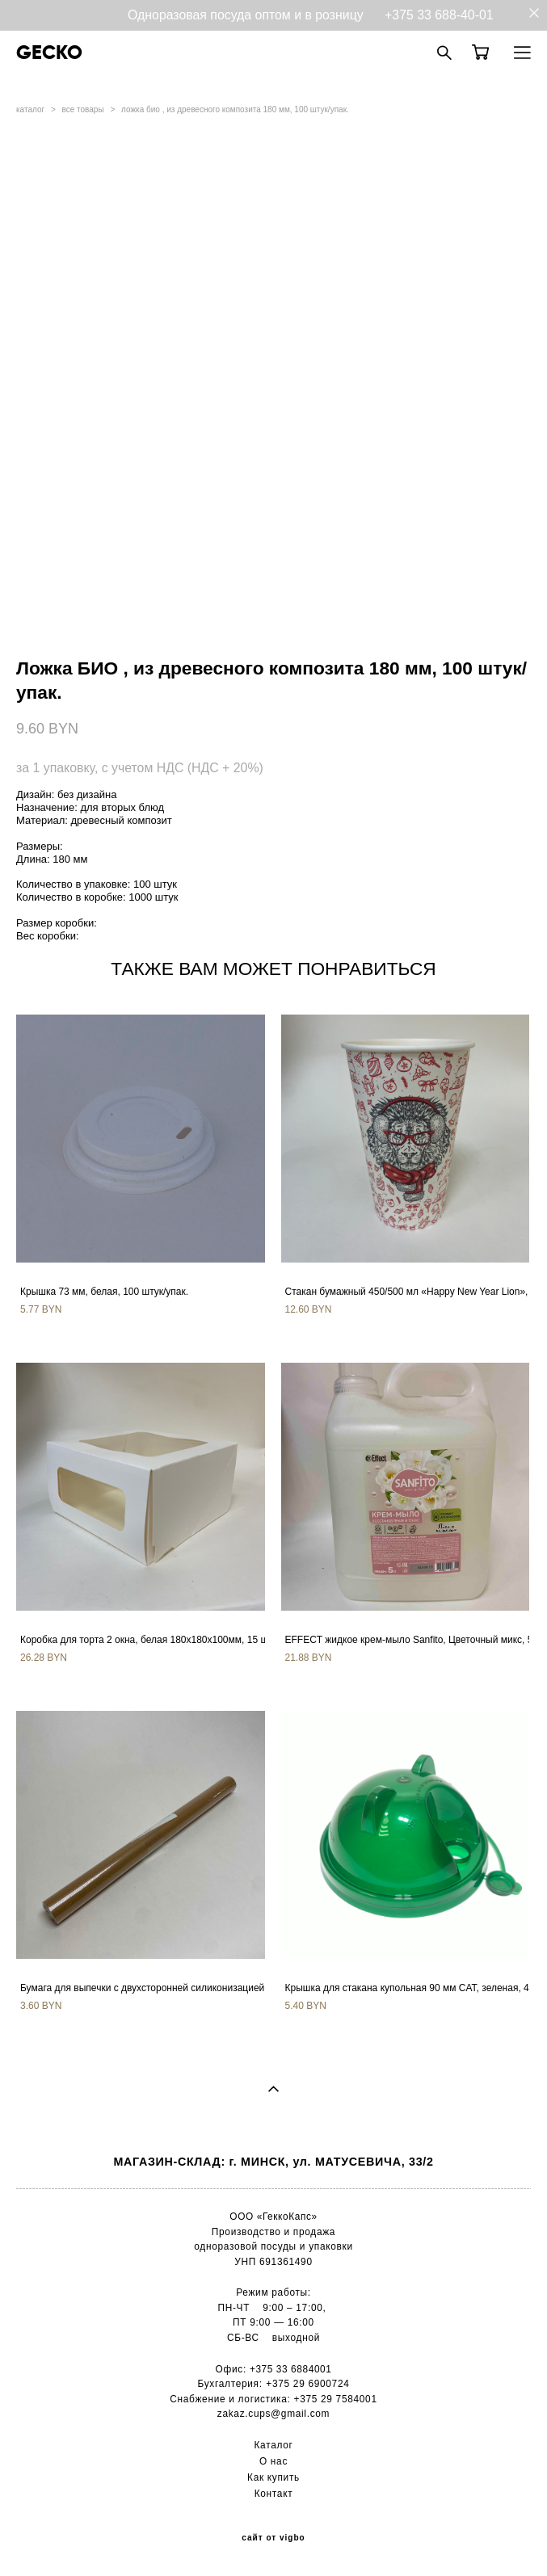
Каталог (273, 2445)
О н (267, 2461)
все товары (83, 109)
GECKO (49, 52)
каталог (30, 109)
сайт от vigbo (273, 2538)
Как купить (273, 2477)
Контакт (274, 2493)
